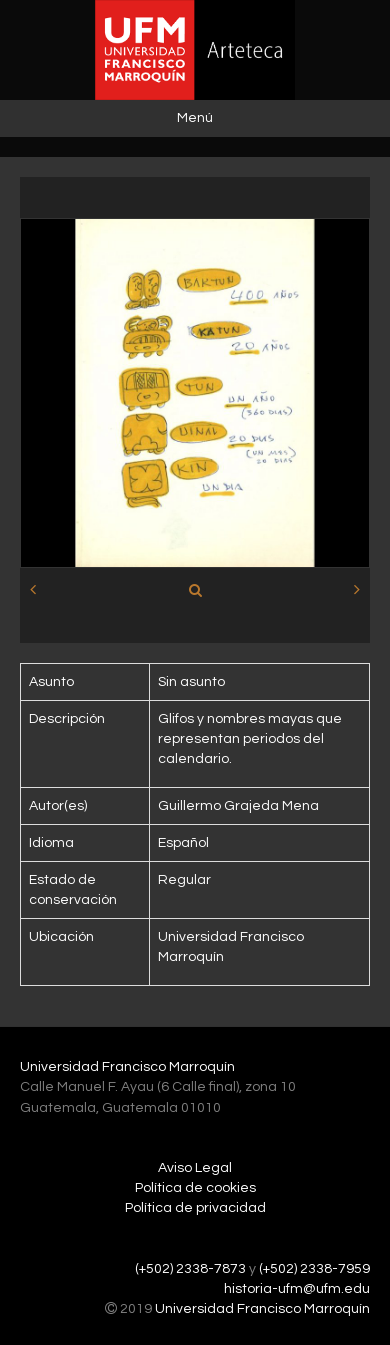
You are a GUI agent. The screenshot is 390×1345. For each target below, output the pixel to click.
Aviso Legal (195, 1168)
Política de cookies (195, 1188)
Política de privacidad (195, 1208)
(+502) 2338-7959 (314, 1269)
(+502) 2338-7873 (190, 1269)
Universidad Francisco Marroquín (127, 1067)
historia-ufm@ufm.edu (297, 1289)
